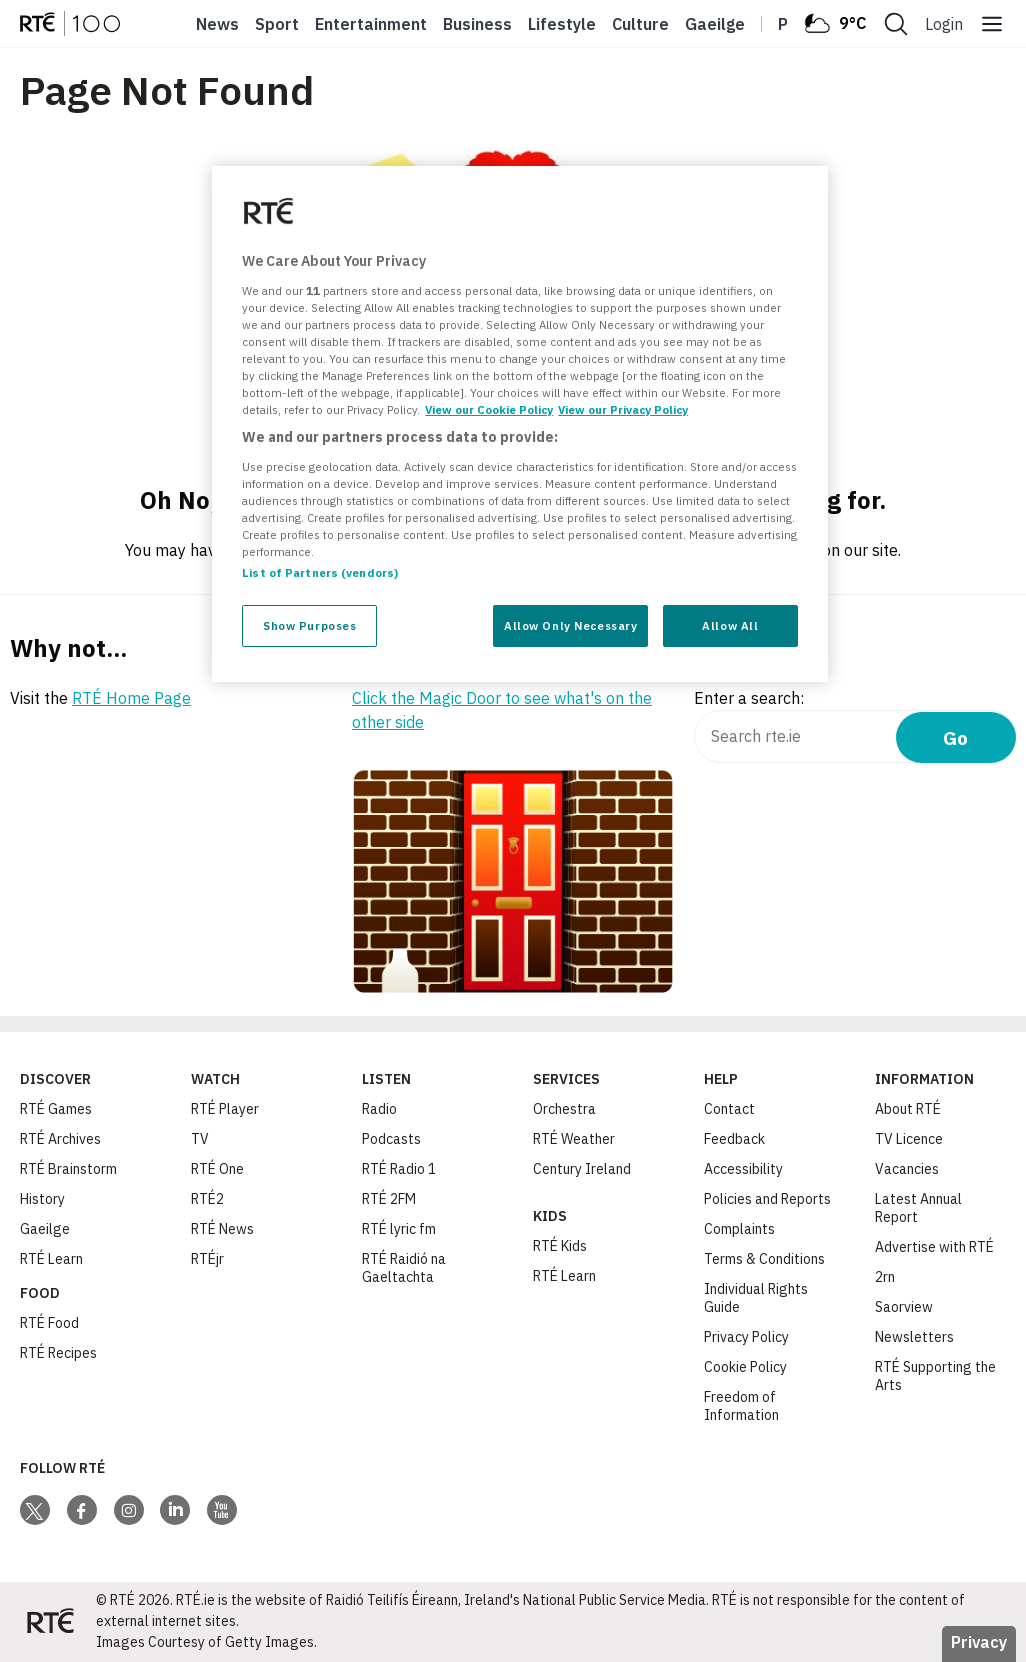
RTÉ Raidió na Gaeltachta (404, 1268)
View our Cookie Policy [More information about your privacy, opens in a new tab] (489, 409)
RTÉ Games (56, 1109)
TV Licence (909, 1139)
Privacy (979, 1642)
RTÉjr (207, 1259)
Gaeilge (715, 24)
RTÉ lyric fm (399, 1229)
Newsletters (914, 1337)
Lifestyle (562, 24)
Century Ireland (582, 1169)
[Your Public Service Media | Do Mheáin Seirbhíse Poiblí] (50, 1622)
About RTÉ (908, 1109)
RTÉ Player (225, 1109)
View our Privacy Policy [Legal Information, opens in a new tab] (623, 409)
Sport (277, 24)
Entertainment (371, 24)
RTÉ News (222, 1229)
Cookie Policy (745, 1367)
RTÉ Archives (60, 1139)
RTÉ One (217, 1169)
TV (200, 1139)
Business (477, 24)
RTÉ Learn (51, 1259)
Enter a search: (749, 698)
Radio (379, 1109)
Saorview (904, 1307)
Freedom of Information (741, 1406)
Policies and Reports (767, 1199)
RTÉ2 (207, 1199)
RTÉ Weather (574, 1139)
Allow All (730, 625)
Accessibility (743, 1169)
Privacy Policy (746, 1337)
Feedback (734, 1139)
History (42, 1199)
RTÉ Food (49, 1323)
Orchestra (564, 1109)
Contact (729, 1109)
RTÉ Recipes (58, 1353)
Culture (640, 24)
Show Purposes (309, 625)
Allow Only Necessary (570, 625)
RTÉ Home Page (131, 698)
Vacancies (907, 1169)
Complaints (739, 1229)
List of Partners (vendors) (320, 572)
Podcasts (391, 1139)
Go (955, 737)
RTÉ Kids (560, 1246)
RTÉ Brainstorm (68, 1169)
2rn (885, 1277)
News (217, 24)
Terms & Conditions (764, 1259)
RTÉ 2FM (389, 1199)
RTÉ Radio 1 (399, 1169)
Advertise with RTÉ (934, 1247)
